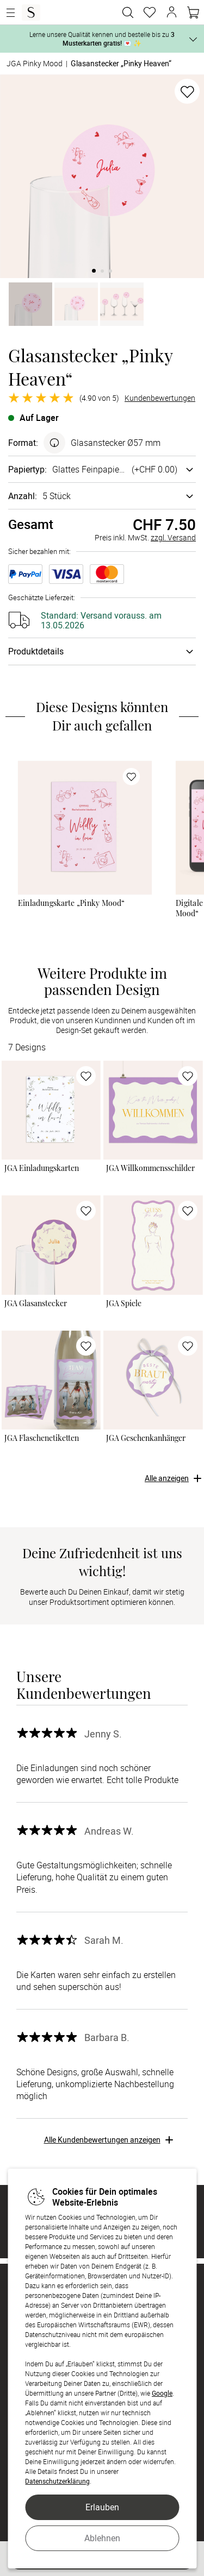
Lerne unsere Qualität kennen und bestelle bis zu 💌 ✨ (102, 38)
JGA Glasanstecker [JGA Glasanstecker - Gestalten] (35, 1303)
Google (162, 2393)
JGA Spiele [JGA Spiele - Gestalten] (123, 1303)
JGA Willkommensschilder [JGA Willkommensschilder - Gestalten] (150, 1168)
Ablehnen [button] (102, 2538)
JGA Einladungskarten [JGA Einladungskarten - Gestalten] (41, 1168)
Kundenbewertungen (160, 398)
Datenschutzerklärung (57, 2481)
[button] (171, 12)
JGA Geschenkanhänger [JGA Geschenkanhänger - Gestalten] (146, 1438)
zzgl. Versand (173, 537)
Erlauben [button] (102, 2507)
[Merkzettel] (149, 12)
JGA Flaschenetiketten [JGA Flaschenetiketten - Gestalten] (41, 1438)
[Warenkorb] (193, 12)
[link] (85, 827)
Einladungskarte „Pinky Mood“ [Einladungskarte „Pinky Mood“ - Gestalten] (71, 903)
